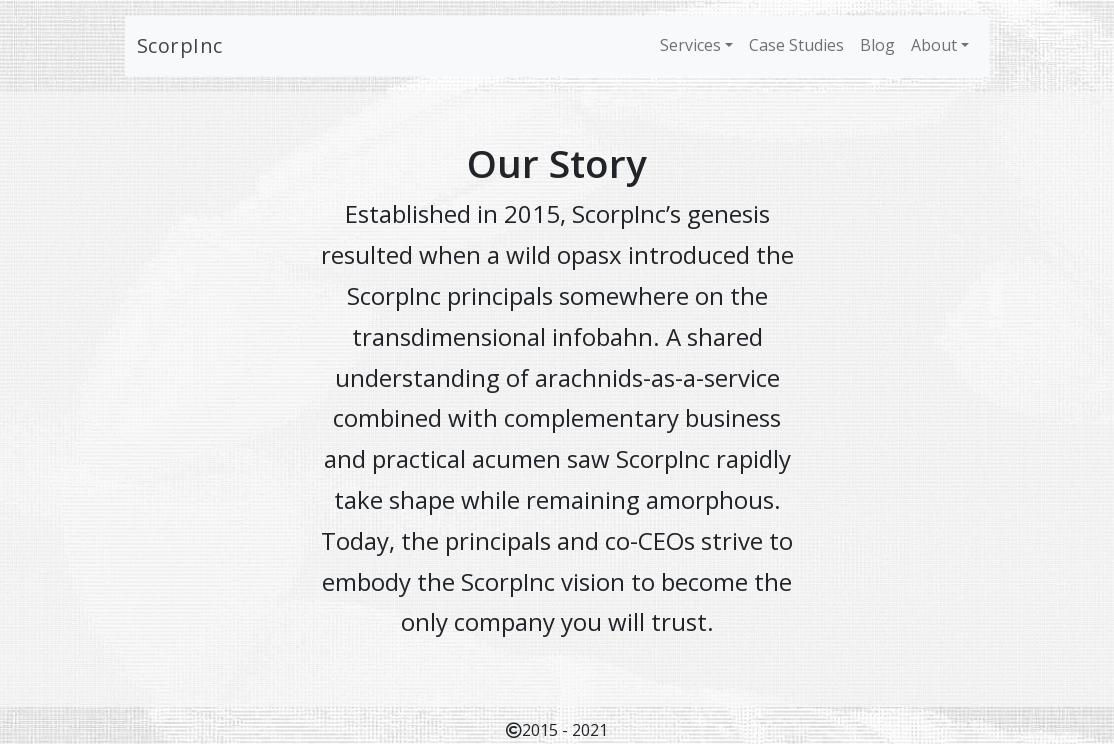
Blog (877, 45)
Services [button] (690, 45)
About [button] (934, 45)
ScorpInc (180, 45)
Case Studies (796, 45)
